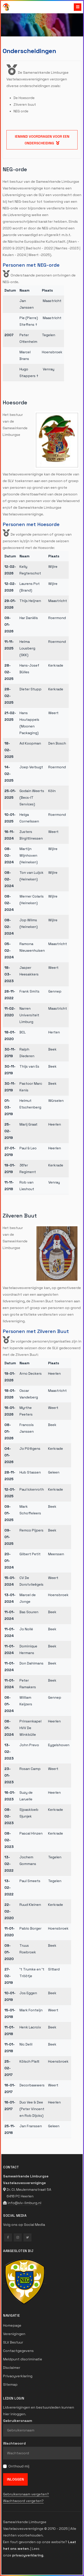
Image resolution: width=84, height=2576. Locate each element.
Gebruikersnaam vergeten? (26, 2494)
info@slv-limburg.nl (24, 2203)
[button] (77, 7)
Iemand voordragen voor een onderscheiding (42, 139)
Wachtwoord (14, 2443)
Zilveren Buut (20, 1215)
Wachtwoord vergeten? (23, 2501)
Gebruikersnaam (17, 2420)
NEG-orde (15, 169)
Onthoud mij (18, 2466)
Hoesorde (15, 402)
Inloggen (15, 2479)
